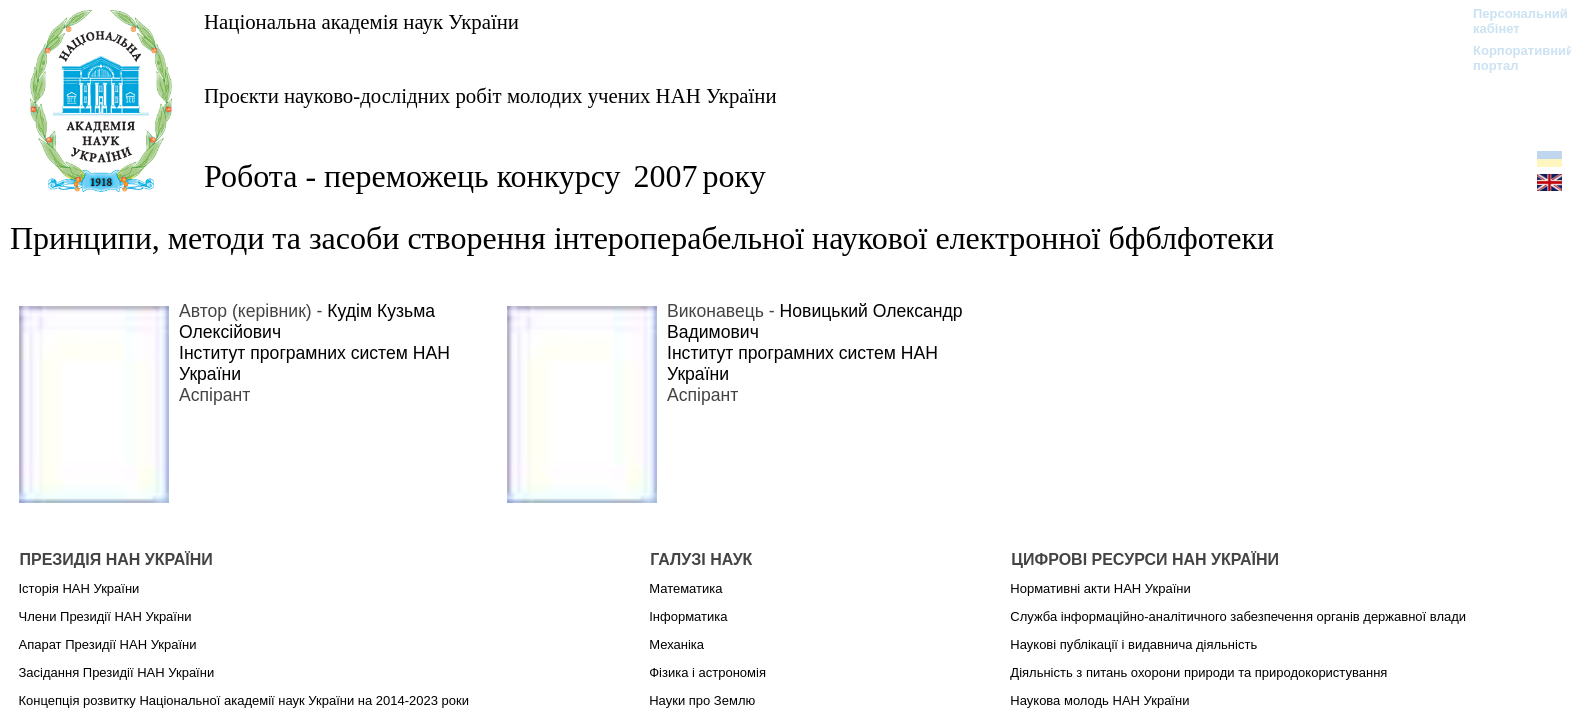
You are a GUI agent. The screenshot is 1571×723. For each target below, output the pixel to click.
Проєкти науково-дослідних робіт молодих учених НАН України (490, 95)
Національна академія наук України (361, 21)
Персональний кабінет (1510, 21)
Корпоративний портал (1510, 58)
